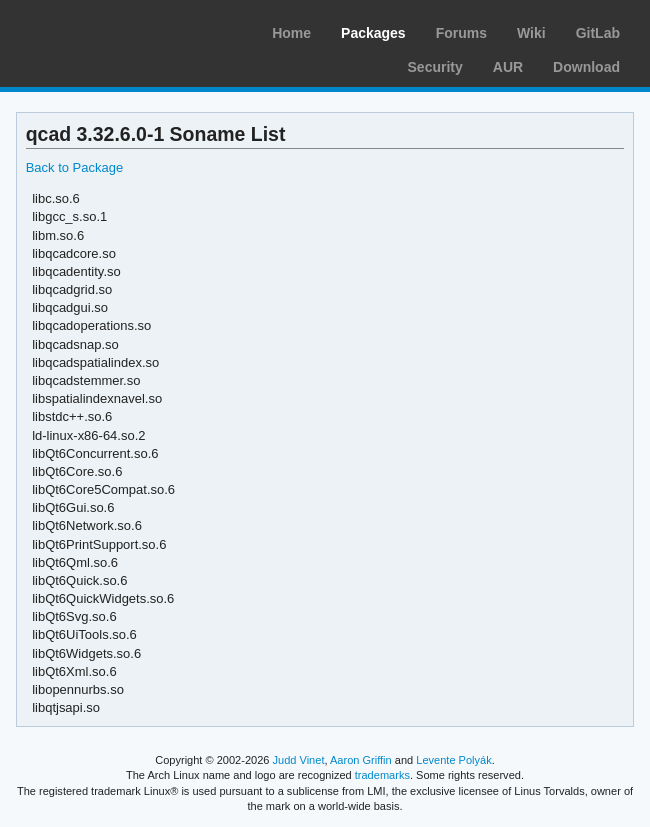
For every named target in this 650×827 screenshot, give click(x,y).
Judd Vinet (299, 760)
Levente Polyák (453, 760)
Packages (373, 33)
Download (586, 67)
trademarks (382, 775)
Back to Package (74, 167)
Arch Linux (110, 30)
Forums (461, 33)
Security (435, 67)
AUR (508, 67)
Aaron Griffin (361, 760)
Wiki (531, 33)
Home (291, 33)
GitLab (598, 33)
